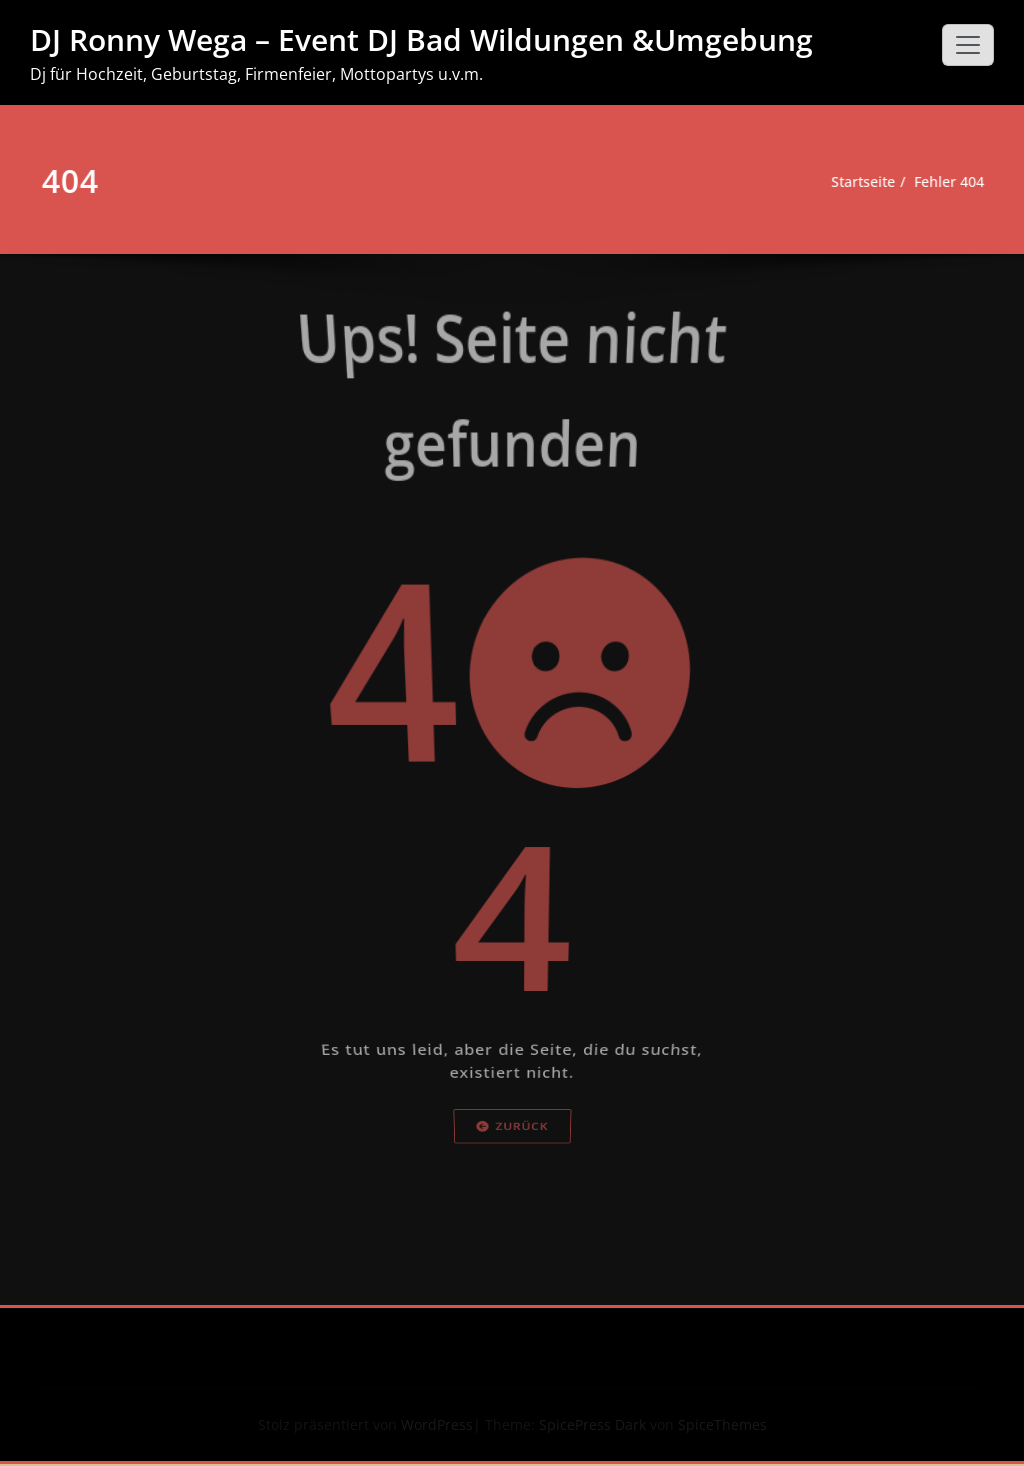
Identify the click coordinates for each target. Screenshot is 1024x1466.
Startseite (842, 182)
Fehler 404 (935, 182)
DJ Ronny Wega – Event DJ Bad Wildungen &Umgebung (421, 39)
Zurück (512, 1306)
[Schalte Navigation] (968, 45)
